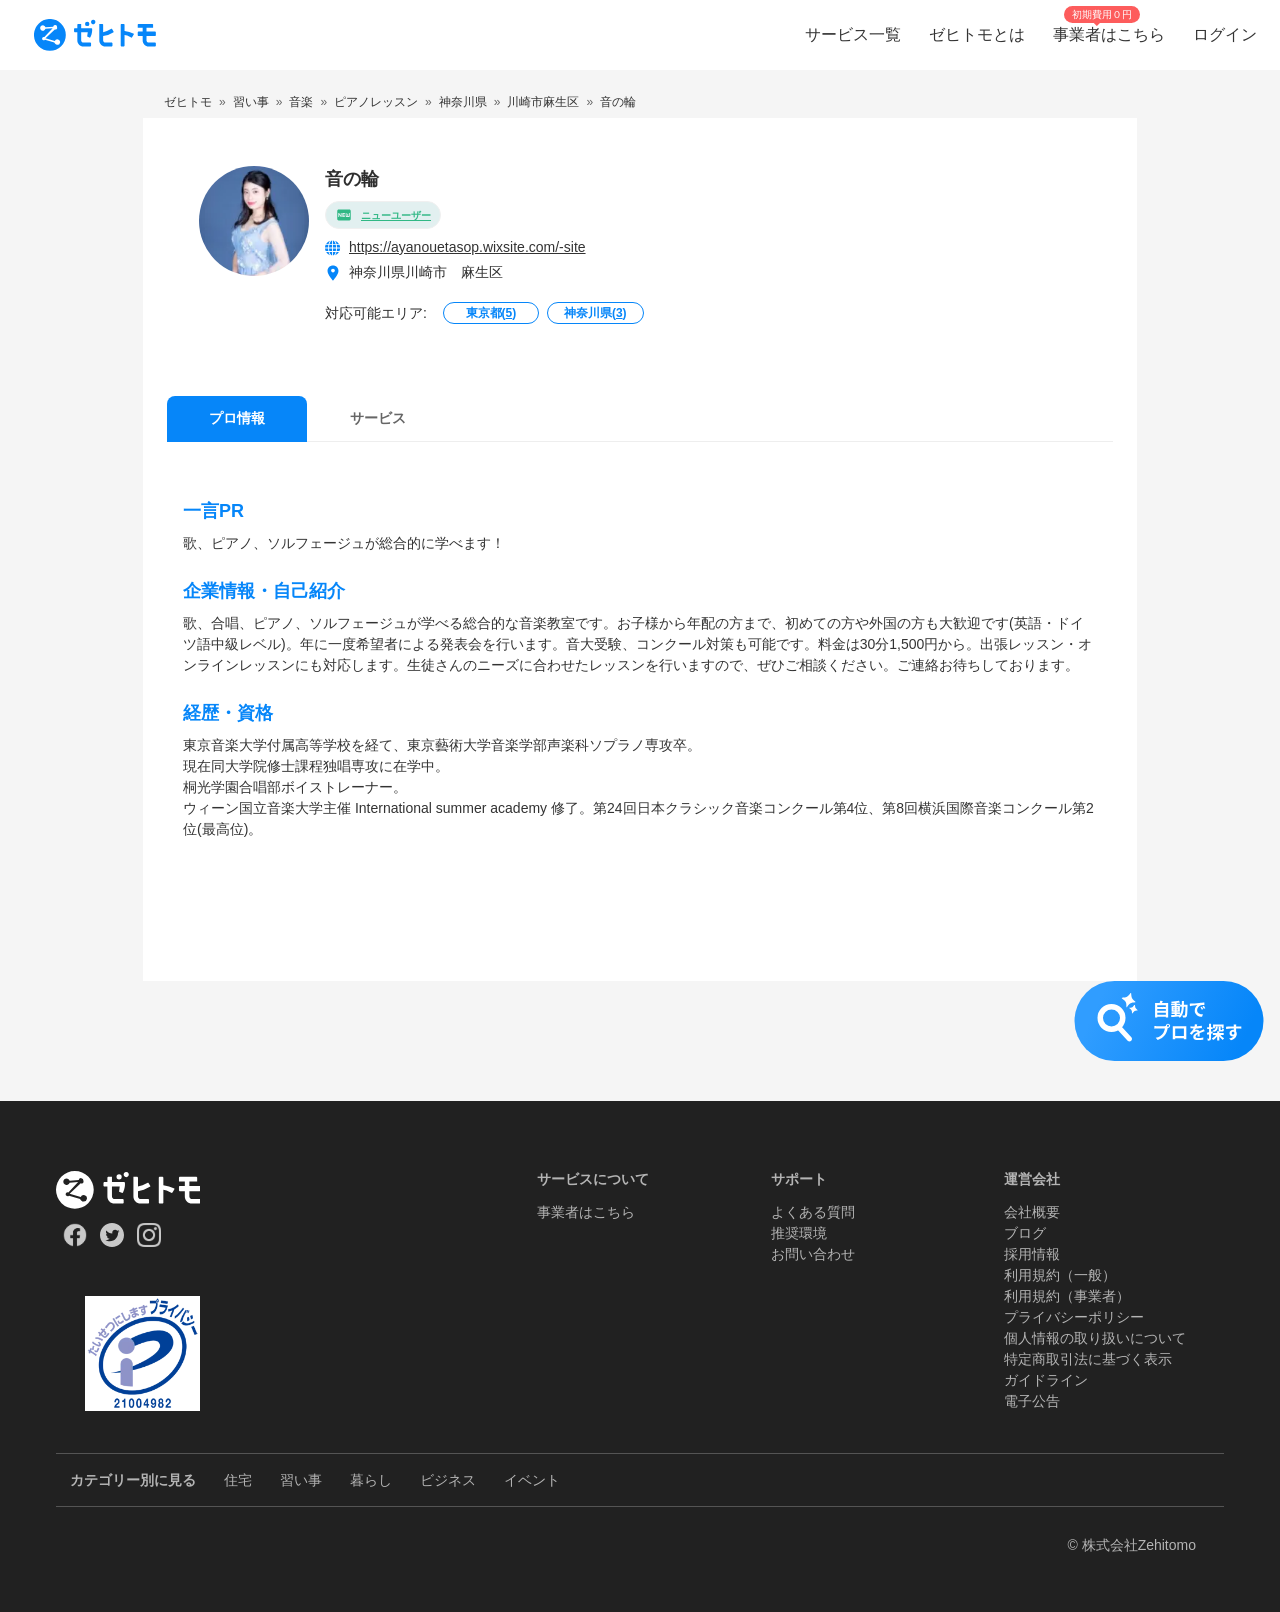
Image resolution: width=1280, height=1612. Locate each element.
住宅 (238, 1480)
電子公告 (1032, 1401)
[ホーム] (142, 1190)
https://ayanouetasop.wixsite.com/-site (467, 247)
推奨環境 (799, 1233)
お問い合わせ (813, 1254)
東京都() (491, 313)
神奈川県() (595, 313)
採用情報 (1032, 1254)
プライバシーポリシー (1074, 1317)
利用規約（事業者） (1067, 1296)
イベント (532, 1480)
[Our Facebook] (74, 1242)
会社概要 (1032, 1212)
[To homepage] (95, 35)
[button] (640, 1041)
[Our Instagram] (149, 1242)
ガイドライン (1046, 1380)
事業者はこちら (586, 1212)
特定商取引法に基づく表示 (1088, 1359)
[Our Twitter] (111, 1242)
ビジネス (448, 1480)
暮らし (371, 1480)
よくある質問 (813, 1212)
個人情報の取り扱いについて (1095, 1338)
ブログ (1025, 1233)
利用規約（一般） (1060, 1275)
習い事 (301, 1480)
